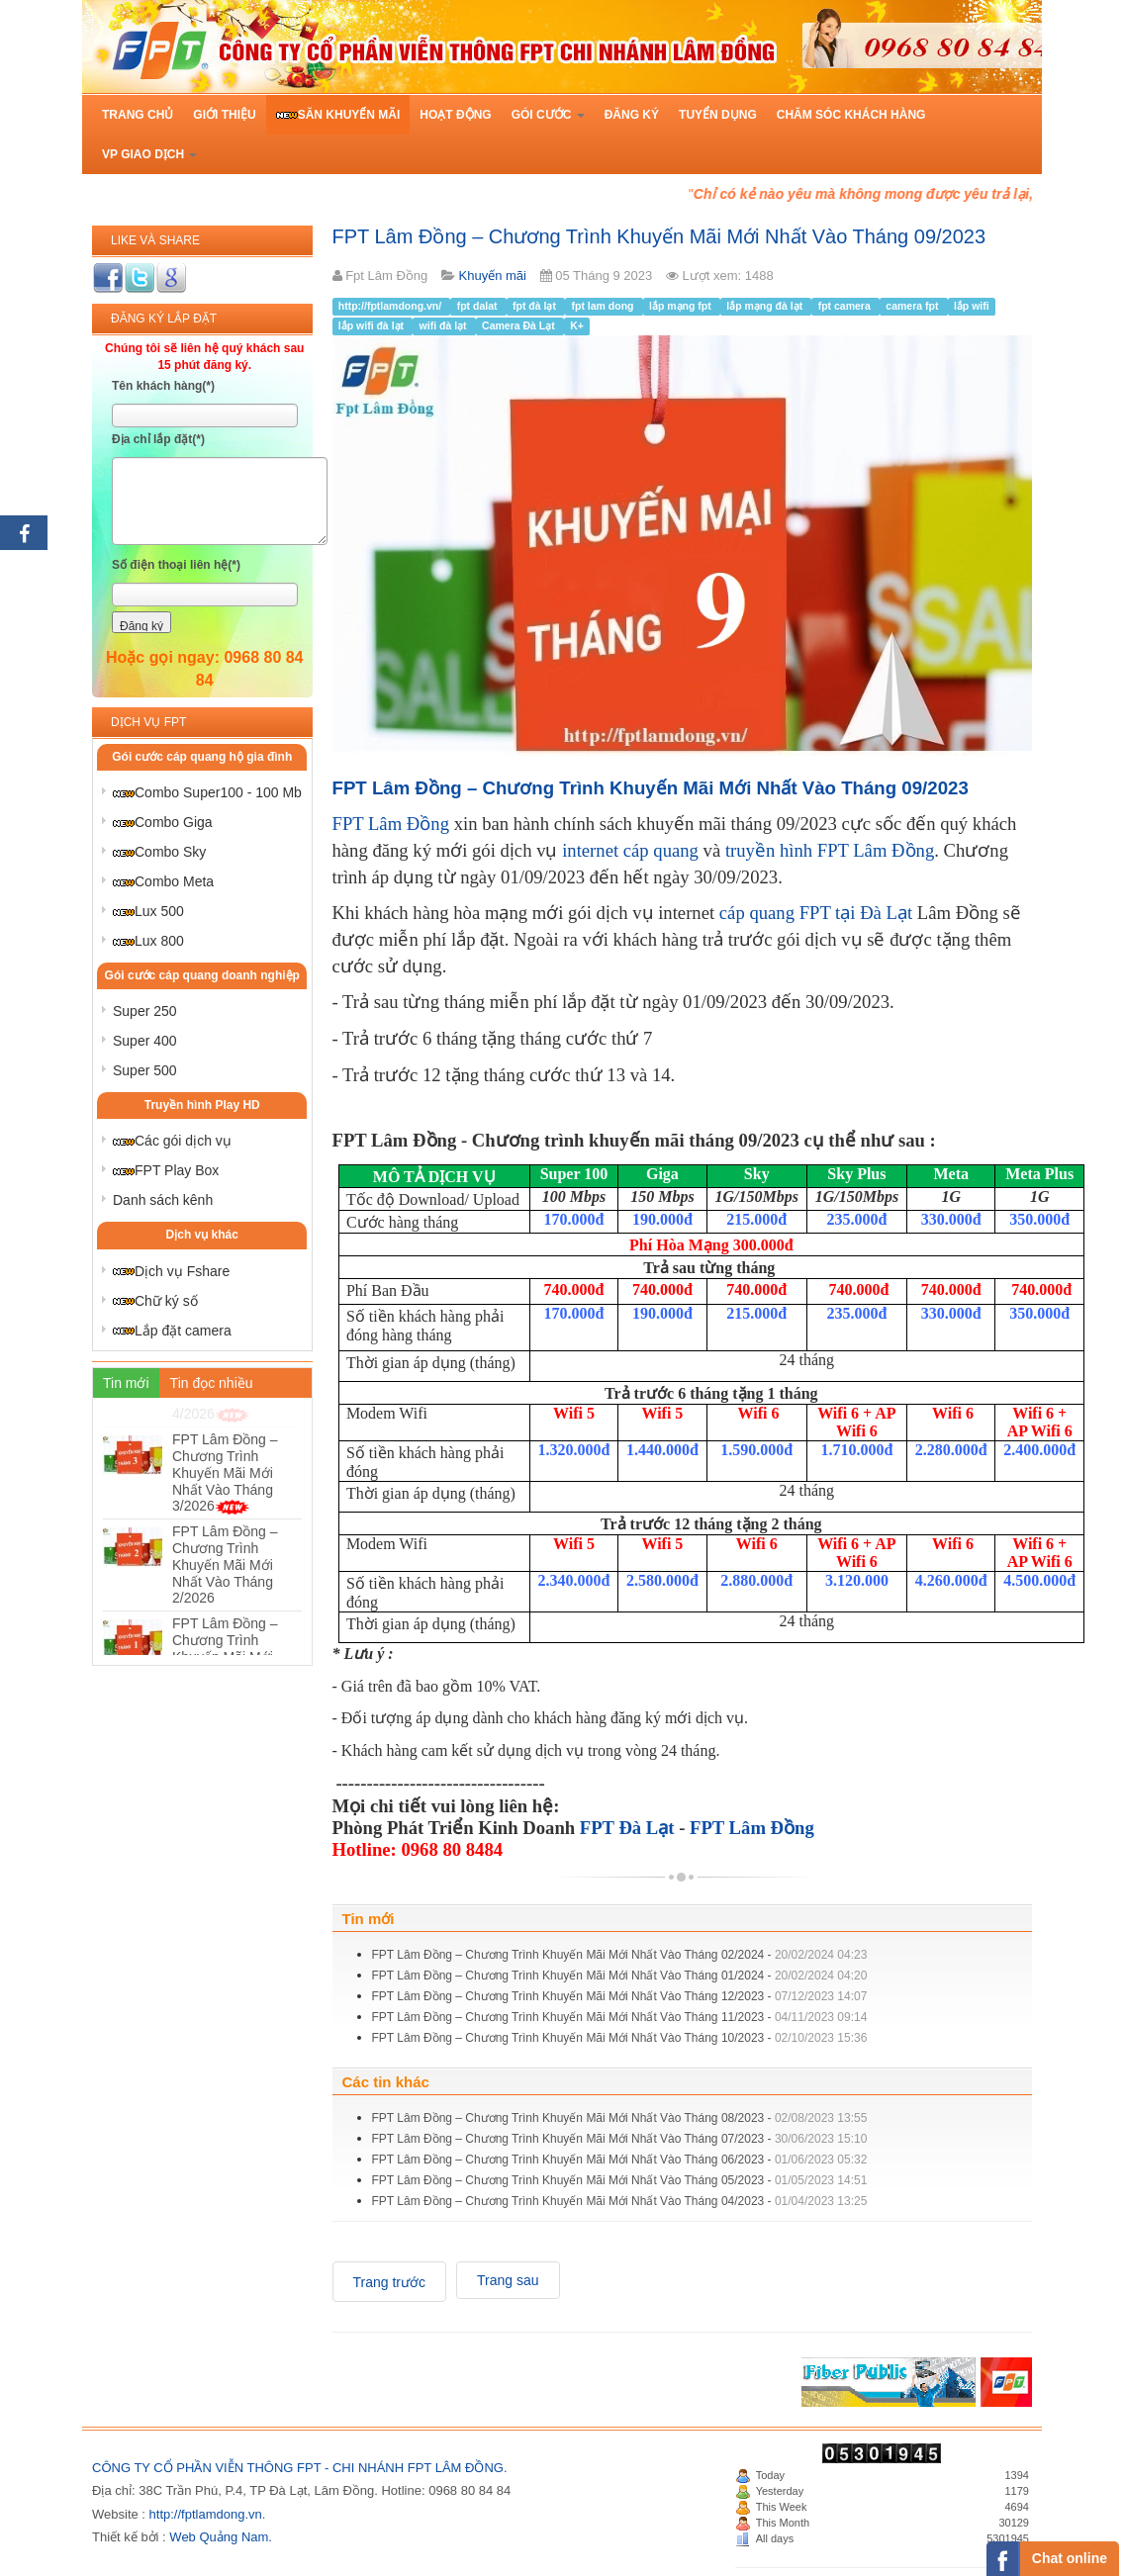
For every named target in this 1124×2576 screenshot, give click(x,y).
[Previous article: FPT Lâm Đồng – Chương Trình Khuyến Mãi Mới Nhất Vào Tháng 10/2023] (389, 2281)
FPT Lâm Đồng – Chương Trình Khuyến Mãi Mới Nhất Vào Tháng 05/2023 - (620, 2180)
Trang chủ (137, 115)
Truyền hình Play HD (202, 1105)
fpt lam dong (603, 307)
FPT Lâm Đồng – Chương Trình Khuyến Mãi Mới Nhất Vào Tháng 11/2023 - (620, 2017)
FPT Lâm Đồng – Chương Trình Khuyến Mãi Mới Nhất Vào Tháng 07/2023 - (620, 2139)
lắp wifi (971, 307)
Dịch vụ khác (202, 1235)
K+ (577, 326)
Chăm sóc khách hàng (851, 115)
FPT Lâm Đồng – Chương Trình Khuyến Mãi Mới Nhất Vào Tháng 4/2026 (225, 1453)
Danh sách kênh (163, 1200)
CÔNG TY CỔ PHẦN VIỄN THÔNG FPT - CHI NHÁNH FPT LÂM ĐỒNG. (300, 2467)
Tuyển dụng (718, 115)
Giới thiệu (224, 115)
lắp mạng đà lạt (765, 307)
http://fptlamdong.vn (205, 2514)
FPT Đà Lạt (627, 1827)
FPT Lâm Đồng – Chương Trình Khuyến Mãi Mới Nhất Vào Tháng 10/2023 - (620, 2038)
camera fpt (913, 307)
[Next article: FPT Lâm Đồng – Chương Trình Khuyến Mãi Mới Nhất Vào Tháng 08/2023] (508, 2280)
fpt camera (846, 307)
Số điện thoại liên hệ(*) (176, 565)
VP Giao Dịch (149, 154)
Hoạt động (455, 115)
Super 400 (145, 1041)
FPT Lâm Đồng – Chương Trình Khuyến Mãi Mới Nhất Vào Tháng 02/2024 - (620, 1955)
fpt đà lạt (536, 307)
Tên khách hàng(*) (163, 386)
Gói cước (548, 115)
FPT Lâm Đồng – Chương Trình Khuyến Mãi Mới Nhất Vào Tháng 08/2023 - (620, 2118)
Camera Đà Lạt (520, 326)
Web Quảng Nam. (220, 2537)
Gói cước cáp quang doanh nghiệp (202, 975)
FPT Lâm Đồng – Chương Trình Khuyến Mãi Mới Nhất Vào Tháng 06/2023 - (620, 2159)
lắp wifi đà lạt (372, 326)
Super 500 (145, 1070)
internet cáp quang (630, 850)
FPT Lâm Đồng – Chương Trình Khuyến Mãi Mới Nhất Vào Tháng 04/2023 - (620, 2201)
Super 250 (145, 1011)
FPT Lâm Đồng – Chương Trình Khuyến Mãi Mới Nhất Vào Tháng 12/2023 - (620, 1996)
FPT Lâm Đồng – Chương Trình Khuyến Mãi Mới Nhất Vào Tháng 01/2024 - (620, 1975)
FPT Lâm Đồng (390, 823)
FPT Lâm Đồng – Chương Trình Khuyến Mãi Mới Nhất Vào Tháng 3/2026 (225, 1545)
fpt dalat (479, 307)
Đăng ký (632, 115)
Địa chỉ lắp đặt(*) (158, 439)
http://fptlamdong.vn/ (391, 307)
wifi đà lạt (445, 326)
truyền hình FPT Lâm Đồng (829, 850)
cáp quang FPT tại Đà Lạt (815, 912)
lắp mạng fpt (681, 307)
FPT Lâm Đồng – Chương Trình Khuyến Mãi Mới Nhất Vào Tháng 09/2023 (659, 236)
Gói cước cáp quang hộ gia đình (202, 757)
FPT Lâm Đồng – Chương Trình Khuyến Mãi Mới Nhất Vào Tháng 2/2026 (225, 1637)
